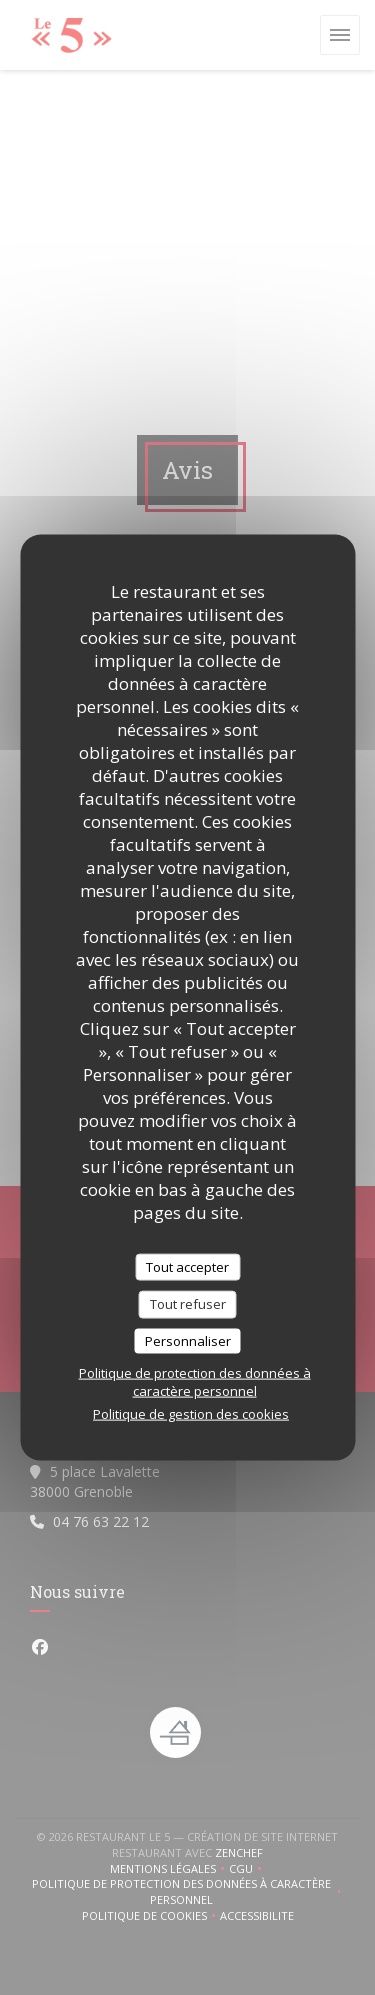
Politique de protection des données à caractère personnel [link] (195, 1382)
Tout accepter (187, 1266)
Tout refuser (188, 1304)
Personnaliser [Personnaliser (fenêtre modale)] (188, 1340)
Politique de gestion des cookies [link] (191, 1414)
